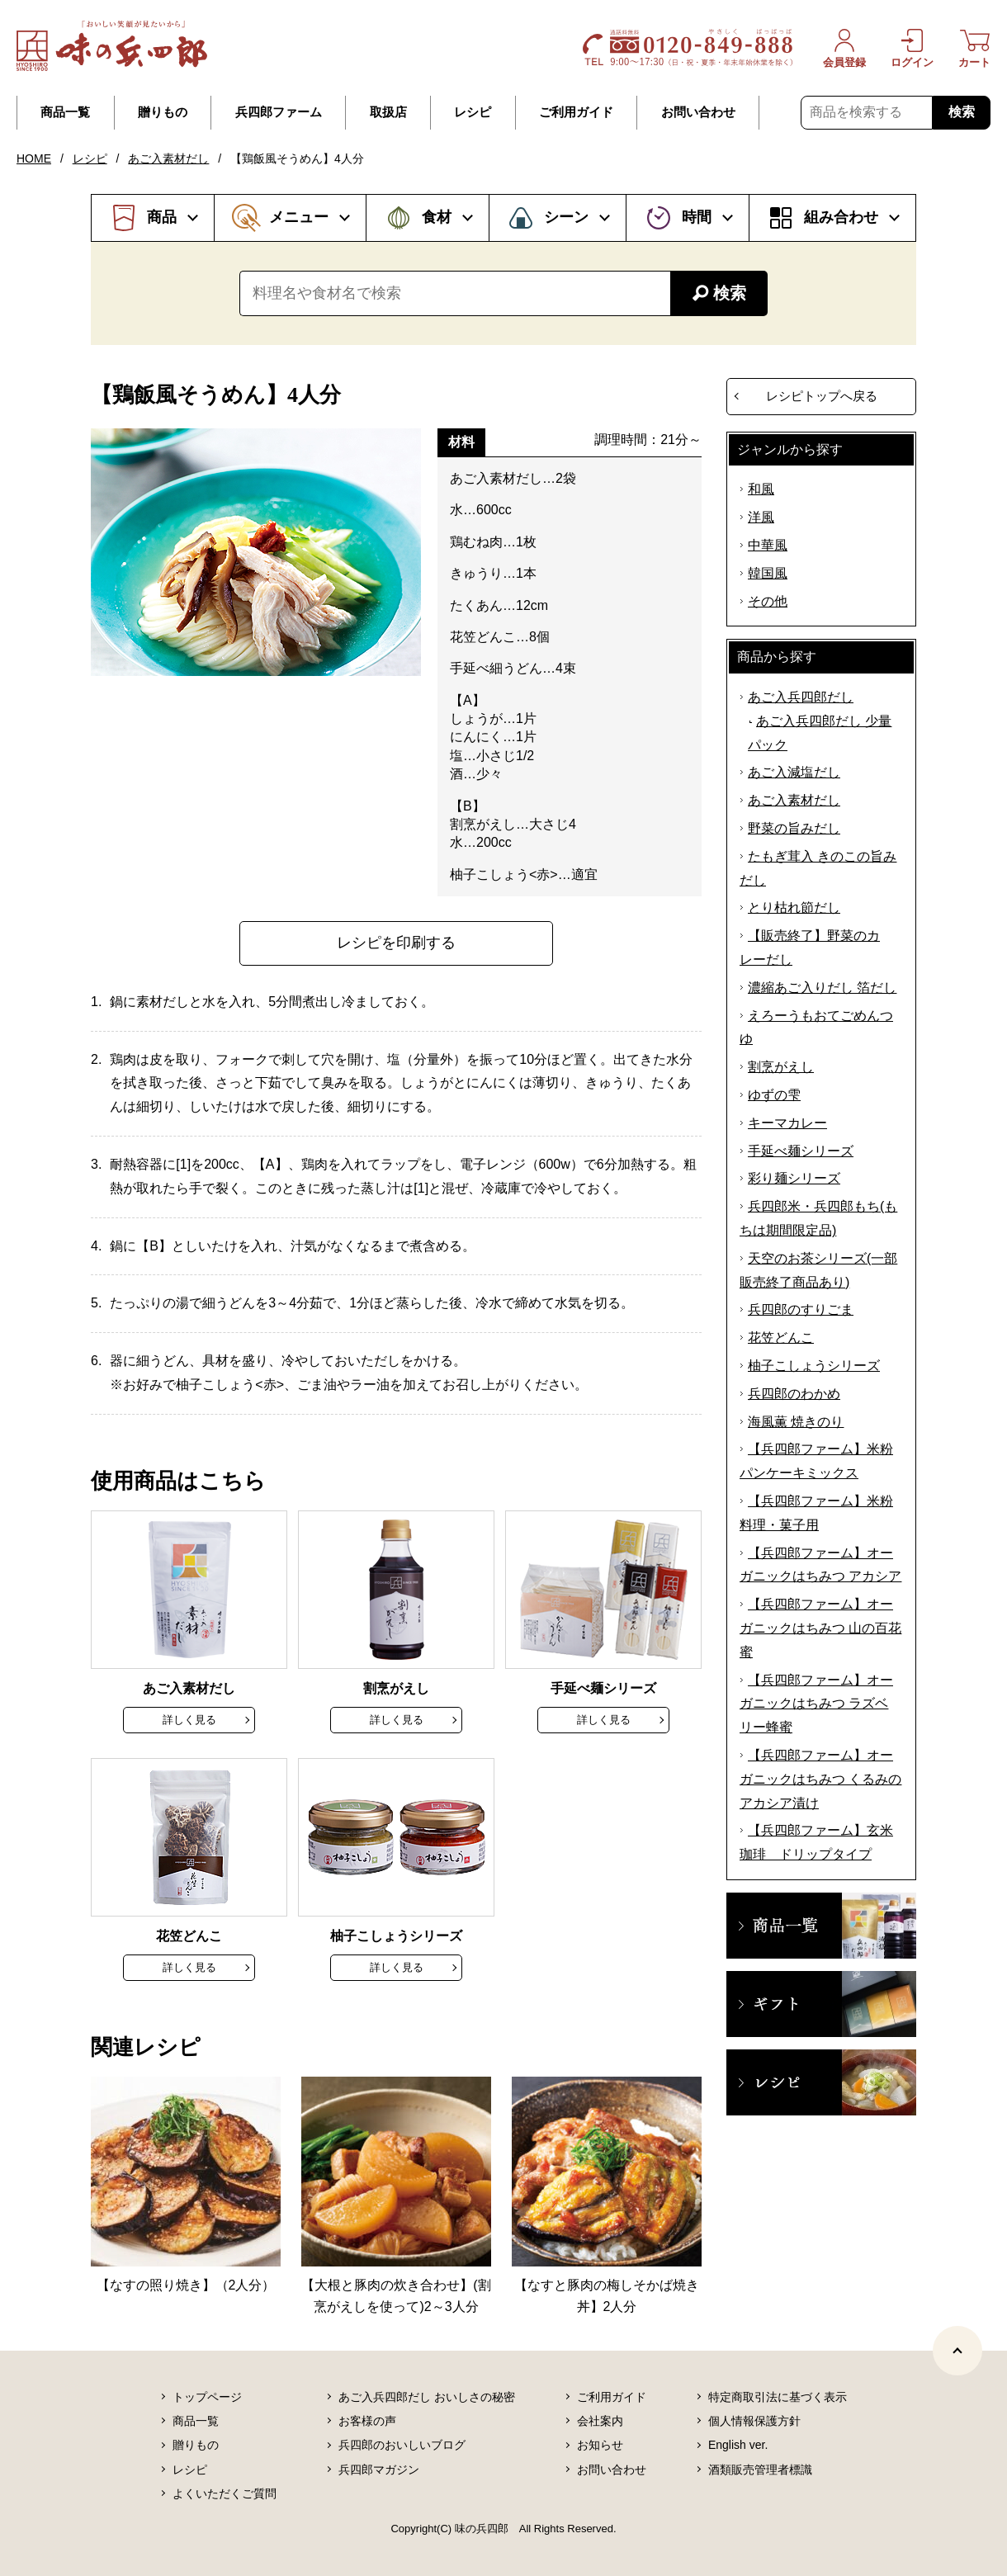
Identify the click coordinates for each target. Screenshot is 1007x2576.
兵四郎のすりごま (800, 1309)
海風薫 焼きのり (796, 1422)
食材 (436, 217)
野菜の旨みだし (794, 828)
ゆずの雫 (774, 1095)
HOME (34, 158)
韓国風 (767, 573)
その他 (767, 601)
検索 (961, 112)
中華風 (767, 545)
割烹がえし (781, 1067)
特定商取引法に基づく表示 (777, 2396)
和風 (761, 489)
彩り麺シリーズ (794, 1178)
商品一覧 (65, 112)
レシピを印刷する (396, 942)
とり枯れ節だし (794, 907)
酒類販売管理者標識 (760, 2469)
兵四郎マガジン (378, 2469)
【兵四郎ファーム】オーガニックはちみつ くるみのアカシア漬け (820, 1779)
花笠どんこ (781, 1338)
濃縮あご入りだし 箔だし (822, 988)
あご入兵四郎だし (800, 697)
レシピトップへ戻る (821, 396)
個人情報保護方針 (754, 2420)
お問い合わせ (698, 112)
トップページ (207, 2396)
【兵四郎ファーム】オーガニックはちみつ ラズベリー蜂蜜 (816, 1704)
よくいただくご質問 (225, 2493)
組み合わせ (841, 217)
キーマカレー (787, 1123)
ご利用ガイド (576, 112)
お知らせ (600, 2444)
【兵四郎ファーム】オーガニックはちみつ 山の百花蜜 (820, 1628)
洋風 (761, 517)
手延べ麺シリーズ (800, 1151)
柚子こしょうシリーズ (814, 1366)
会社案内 (600, 2420)
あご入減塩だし (794, 772)
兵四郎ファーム (278, 112)
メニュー (299, 217)
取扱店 (388, 112)
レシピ (472, 112)
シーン (566, 217)
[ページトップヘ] (957, 2350)
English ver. (738, 2444)
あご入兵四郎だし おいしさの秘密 (426, 2396)
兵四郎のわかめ (794, 1394)
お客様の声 (367, 2420)
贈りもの (162, 112)
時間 (697, 217)
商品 (162, 217)
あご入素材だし (168, 158)
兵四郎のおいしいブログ (402, 2444)
